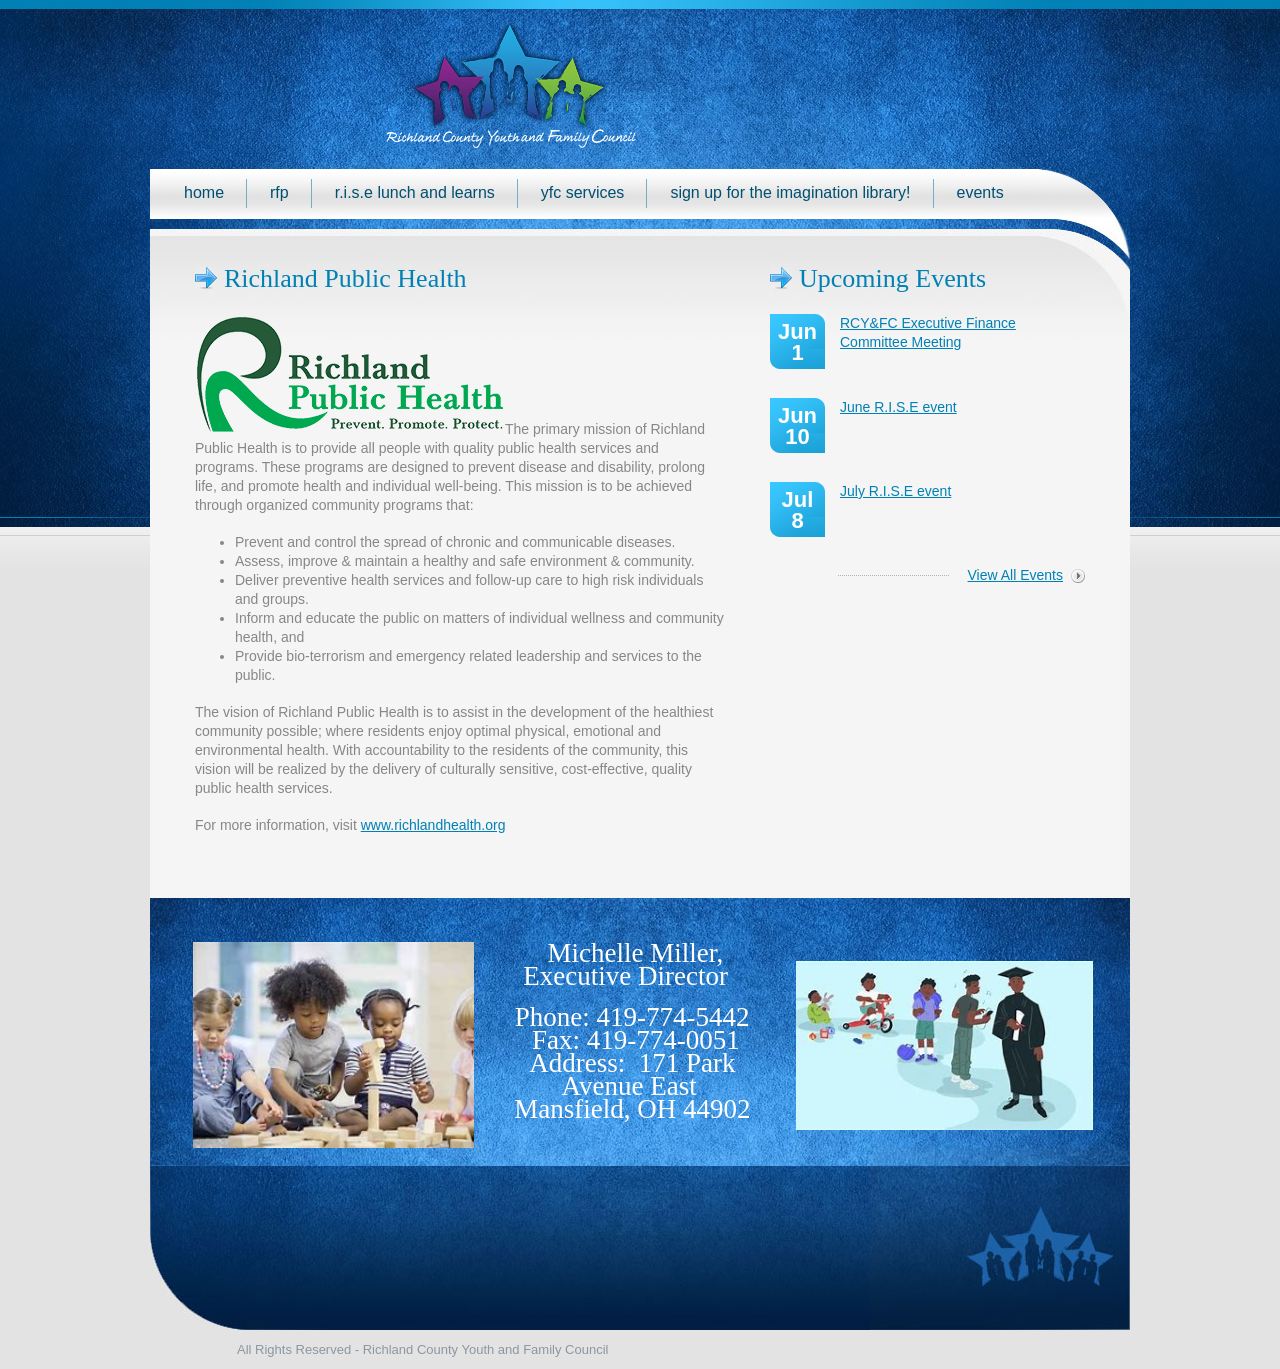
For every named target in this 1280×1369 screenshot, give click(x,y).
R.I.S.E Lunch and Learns (415, 192)
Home (204, 192)
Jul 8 (798, 510)
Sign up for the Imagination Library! (790, 192)
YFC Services (583, 192)
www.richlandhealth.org (433, 825)
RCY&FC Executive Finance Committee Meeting (928, 332)
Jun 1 (797, 342)
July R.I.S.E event (895, 491)
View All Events (1015, 575)
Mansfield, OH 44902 (632, 1109)
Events (980, 192)
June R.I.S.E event (898, 407)
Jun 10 (797, 426)
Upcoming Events (892, 278)
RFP (279, 192)
